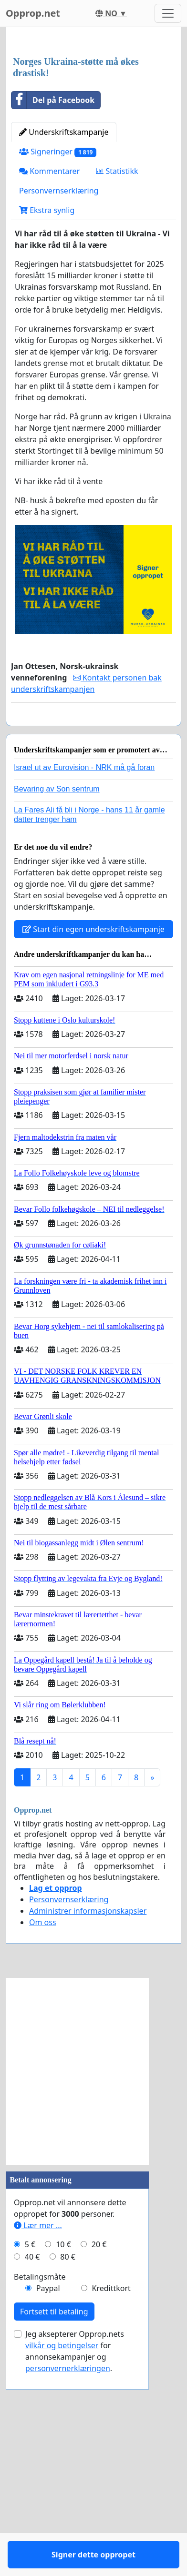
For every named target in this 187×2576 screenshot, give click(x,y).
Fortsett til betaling (54, 2526)
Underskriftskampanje (63, 319)
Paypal (48, 2502)
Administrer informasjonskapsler (87, 2125)
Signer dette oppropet (93, 918)
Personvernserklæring (58, 377)
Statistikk (117, 358)
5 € (30, 2459)
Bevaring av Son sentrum (57, 1003)
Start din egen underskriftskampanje (93, 1143)
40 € (32, 2471)
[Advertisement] (93, 135)
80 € (67, 2471)
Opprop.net (33, 13)
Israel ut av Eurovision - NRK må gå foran (84, 982)
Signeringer (57, 338)
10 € (63, 2459)
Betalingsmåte (40, 2491)
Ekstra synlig (46, 397)
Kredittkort (111, 2502)
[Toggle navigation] (168, 13)
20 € (99, 2459)
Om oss (42, 2136)
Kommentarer (49, 358)
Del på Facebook (52, 286)
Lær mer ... (38, 2439)
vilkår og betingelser (61, 2560)
